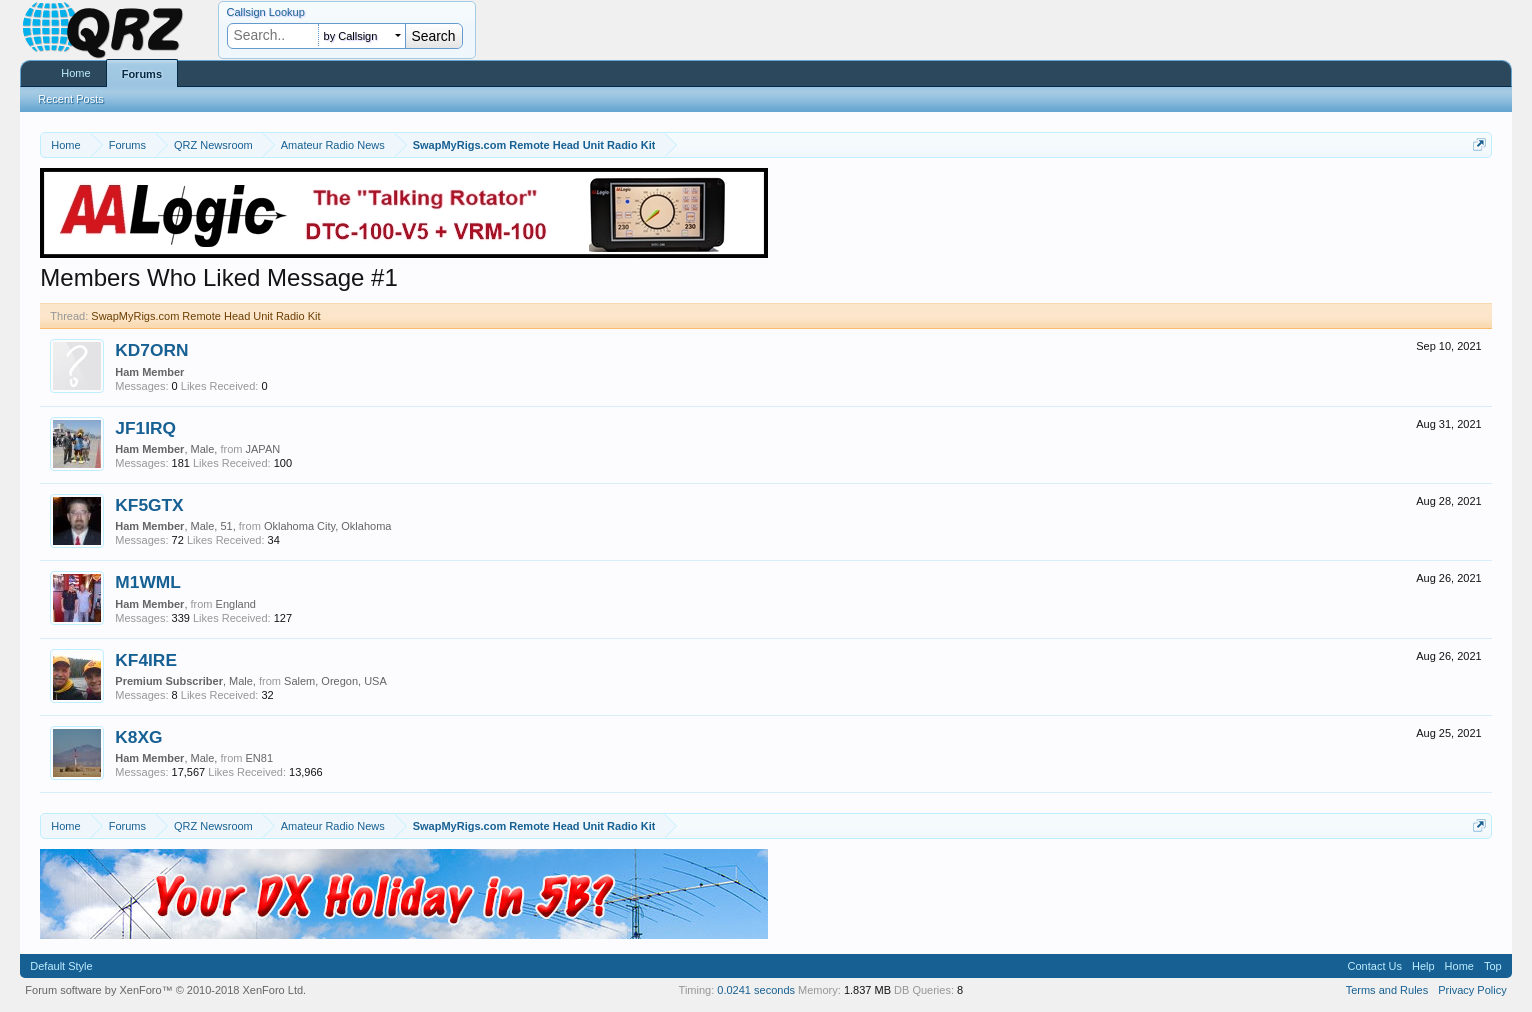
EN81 (260, 758)
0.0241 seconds (756, 990)
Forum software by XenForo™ (165, 990)
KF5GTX (149, 505)
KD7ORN (151, 350)
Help (1423, 966)
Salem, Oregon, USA (335, 681)
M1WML (147, 582)
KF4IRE (146, 660)
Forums (142, 74)
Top (1493, 966)
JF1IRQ (145, 428)
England (236, 604)
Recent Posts (70, 99)
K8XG (138, 737)
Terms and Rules (1387, 990)
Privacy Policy (1472, 990)
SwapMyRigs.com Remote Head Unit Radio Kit (205, 316)
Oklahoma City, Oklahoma (328, 526)
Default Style (61, 966)
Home (75, 73)
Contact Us (1375, 966)
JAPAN (263, 449)
